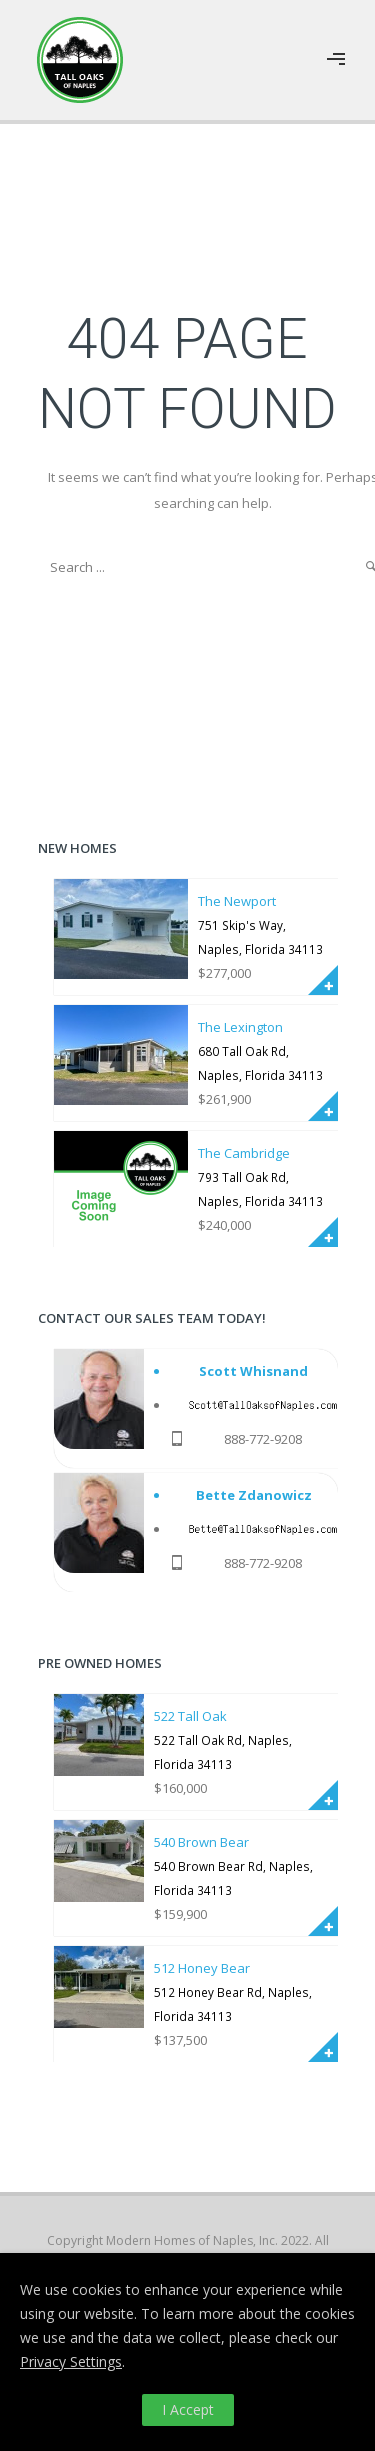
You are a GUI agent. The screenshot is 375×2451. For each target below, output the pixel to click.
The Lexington (240, 1027)
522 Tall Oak (190, 1716)
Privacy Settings (71, 2361)
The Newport (237, 901)
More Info (323, 980)
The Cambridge (244, 1153)
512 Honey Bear (202, 1968)
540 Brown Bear (201, 1842)
